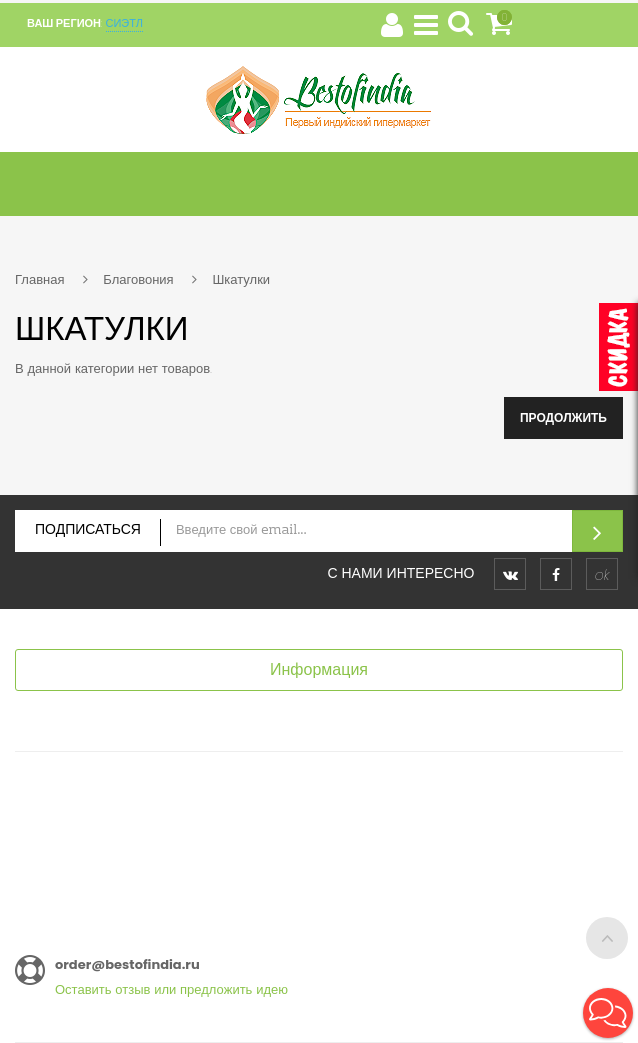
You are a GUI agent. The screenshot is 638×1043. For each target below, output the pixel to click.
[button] (608, 1013)
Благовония (138, 279)
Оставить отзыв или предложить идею (171, 989)
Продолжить (563, 417)
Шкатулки (241, 279)
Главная (39, 279)
